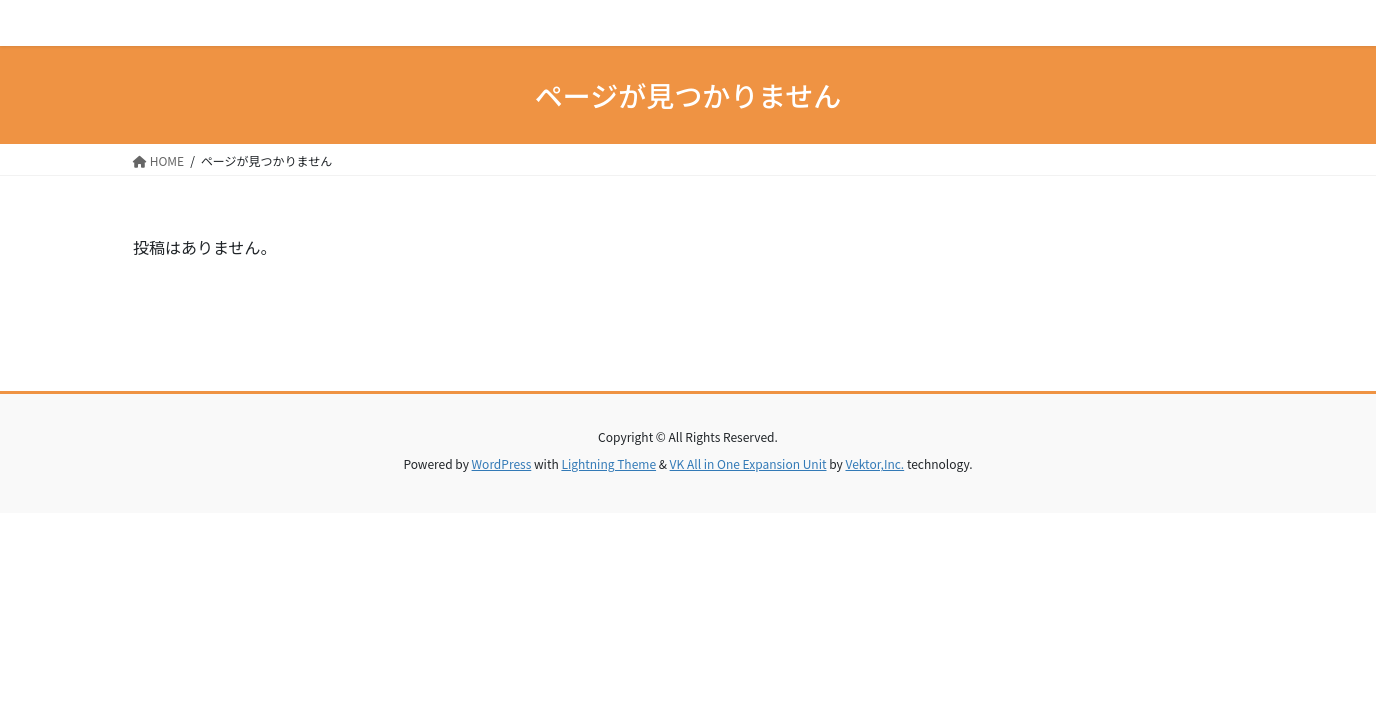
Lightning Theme (608, 463)
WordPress (502, 463)
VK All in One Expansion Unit (748, 463)
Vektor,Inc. (874, 463)
